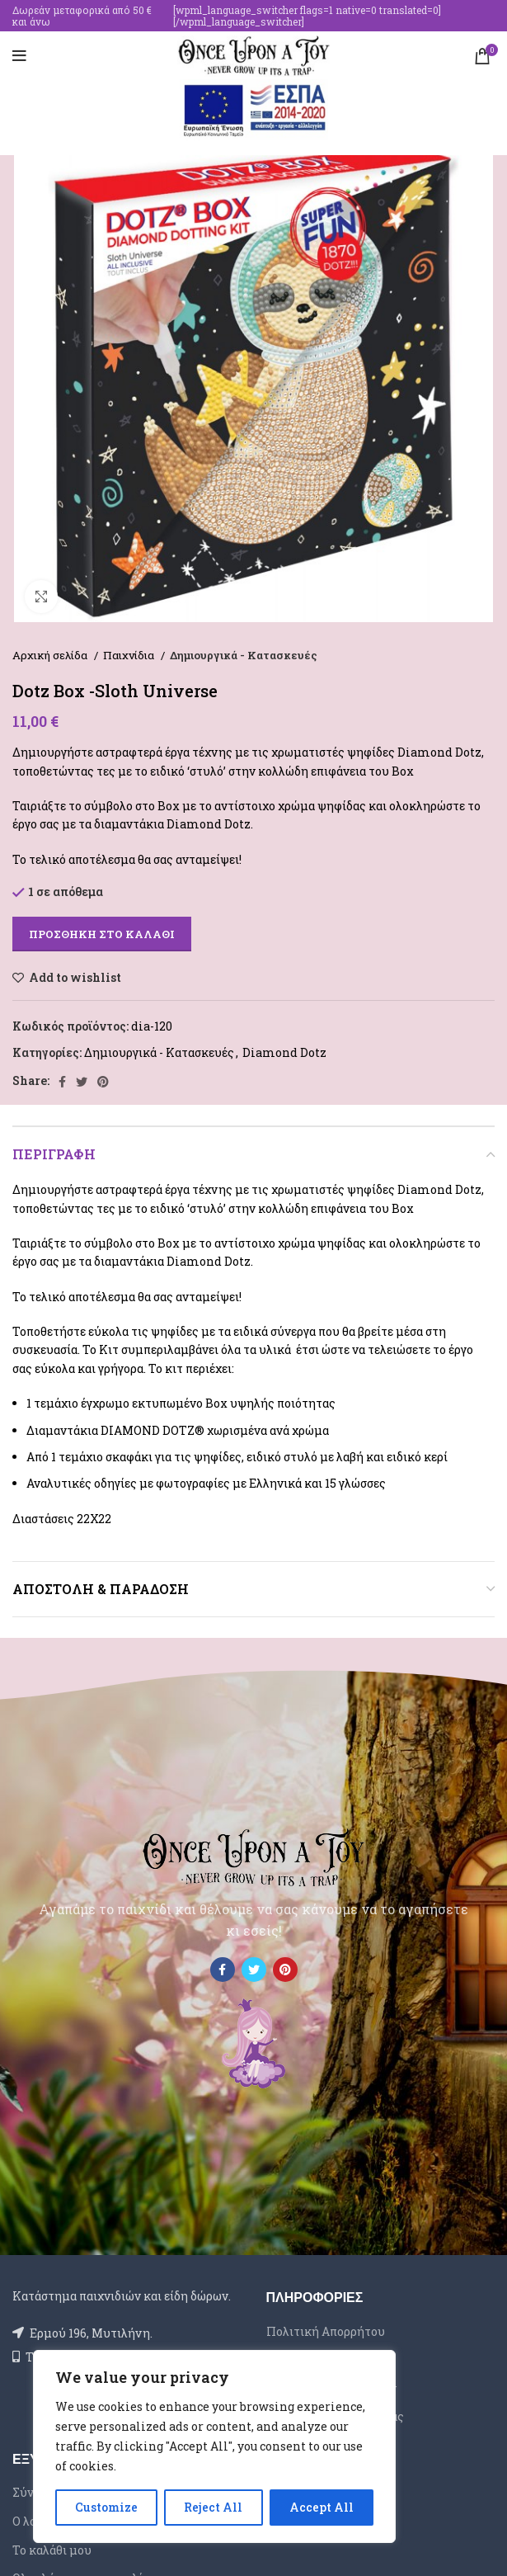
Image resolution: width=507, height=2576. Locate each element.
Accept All (321, 2507)
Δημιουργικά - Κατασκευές (243, 655)
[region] (214, 2446)
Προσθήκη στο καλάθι (102, 934)
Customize (106, 2507)
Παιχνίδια (130, 655)
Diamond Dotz (284, 1052)
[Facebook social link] (62, 1081)
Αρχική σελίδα (51, 655)
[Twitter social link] (81, 1081)
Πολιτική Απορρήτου (325, 2331)
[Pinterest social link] (103, 1081)
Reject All (213, 2507)
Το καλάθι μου (52, 2550)
